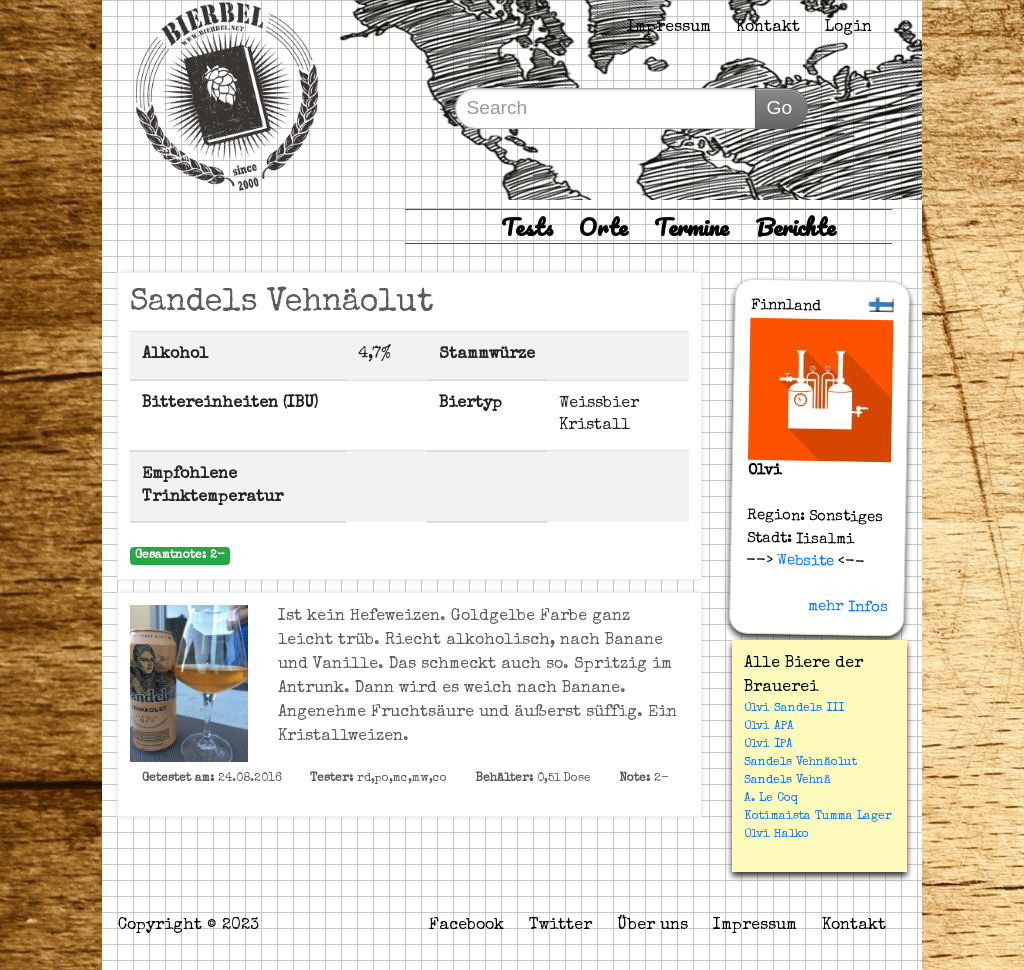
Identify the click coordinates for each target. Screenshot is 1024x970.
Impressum (669, 28)
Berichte (795, 226)
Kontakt (768, 28)
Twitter (560, 926)
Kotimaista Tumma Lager (818, 817)
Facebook (466, 926)
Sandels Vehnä (787, 781)
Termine (691, 226)
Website (803, 561)
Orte (603, 226)
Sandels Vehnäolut (800, 763)
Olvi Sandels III (794, 709)
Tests (527, 226)
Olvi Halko (776, 835)
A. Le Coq (771, 799)
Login (848, 28)
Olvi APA (769, 727)
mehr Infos (848, 607)
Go (779, 107)
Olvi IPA (768, 745)
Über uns (652, 926)
